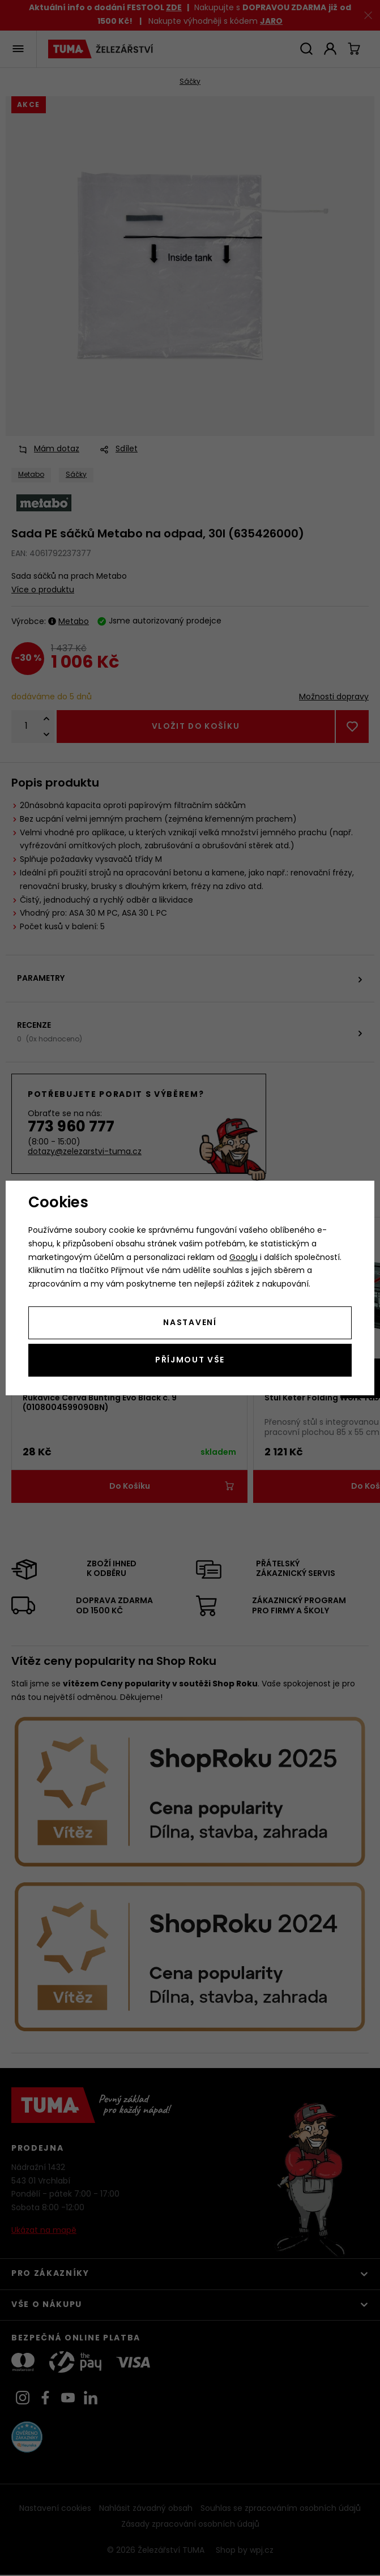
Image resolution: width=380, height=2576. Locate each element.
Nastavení (189, 1323)
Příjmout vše (190, 1360)
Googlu (243, 1258)
